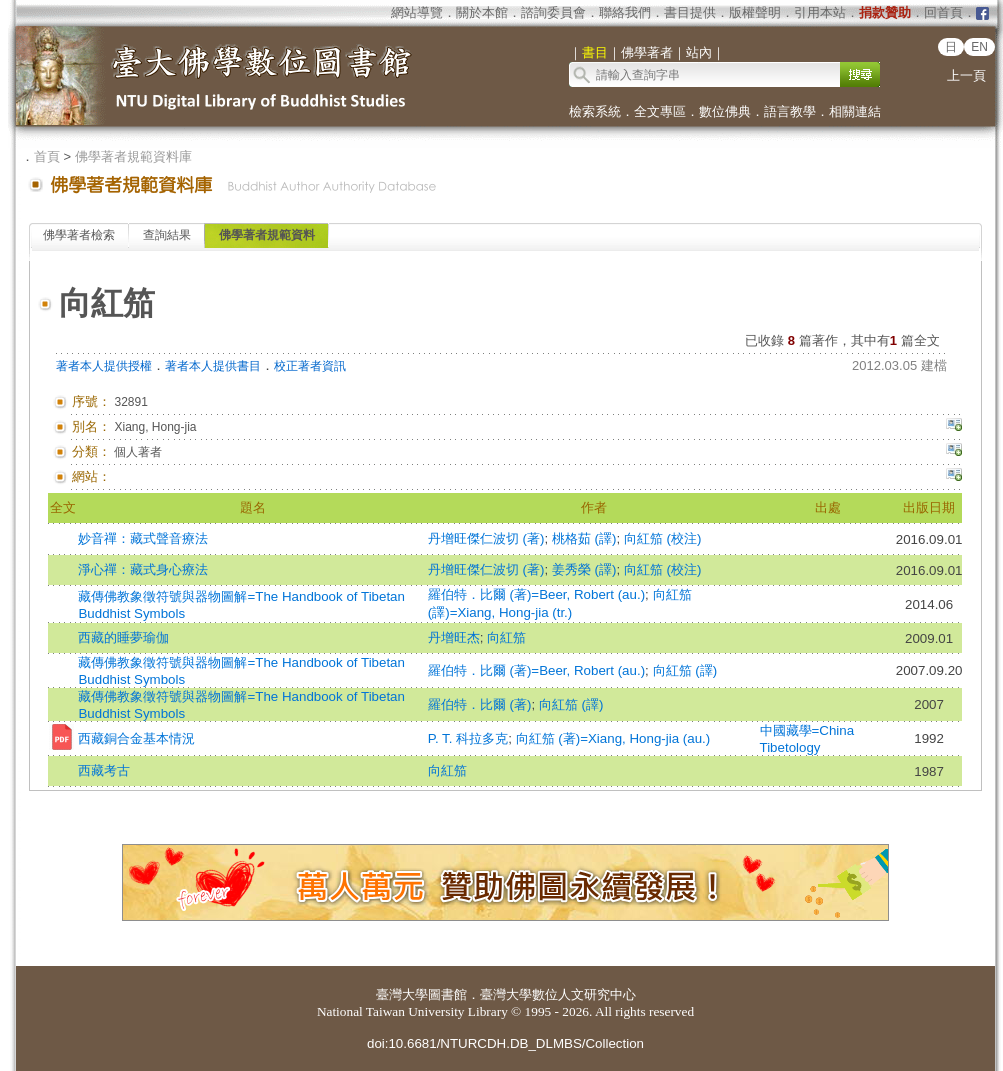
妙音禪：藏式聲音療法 (143, 538)
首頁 (47, 156)
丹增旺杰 (454, 637)
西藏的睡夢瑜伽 (123, 637)
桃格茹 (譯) (584, 538)
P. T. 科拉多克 (468, 738)
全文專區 (660, 111)
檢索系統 (595, 111)
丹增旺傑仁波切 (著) (486, 538)
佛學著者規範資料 (267, 235)
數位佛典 (725, 111)
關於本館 (482, 12)
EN (979, 47)
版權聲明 (755, 12)
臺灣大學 (402, 994)
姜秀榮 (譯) (584, 569)
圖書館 (447, 994)
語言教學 (790, 111)
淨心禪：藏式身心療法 (143, 569)
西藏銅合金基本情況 (136, 738)
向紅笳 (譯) (685, 670)
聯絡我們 (625, 12)
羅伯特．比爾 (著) (480, 704)
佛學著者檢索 (79, 235)
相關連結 (855, 111)
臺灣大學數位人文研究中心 (558, 994)
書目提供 (690, 12)
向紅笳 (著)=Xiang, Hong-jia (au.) (613, 738)
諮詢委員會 (553, 12)
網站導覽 (417, 12)
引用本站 (820, 12)
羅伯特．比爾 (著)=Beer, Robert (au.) (536, 594)
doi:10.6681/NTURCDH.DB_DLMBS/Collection (505, 1043)
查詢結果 (167, 235)
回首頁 (943, 12)
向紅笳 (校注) (663, 538)
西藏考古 (104, 770)
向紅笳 (506, 637)
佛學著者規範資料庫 (133, 156)
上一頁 (966, 75)
